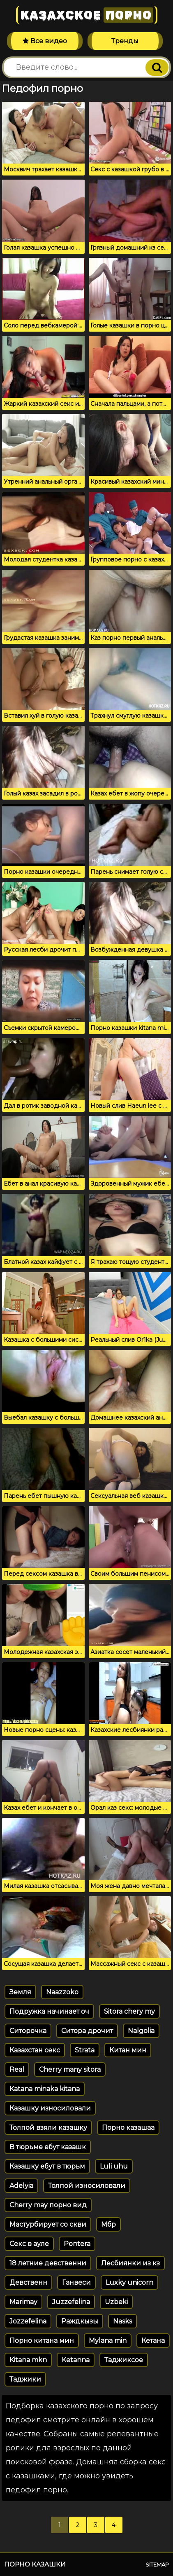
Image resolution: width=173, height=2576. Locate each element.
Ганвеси (76, 2282)
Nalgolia (141, 2031)
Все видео (45, 41)
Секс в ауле (29, 2244)
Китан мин (127, 2050)
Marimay (23, 2302)
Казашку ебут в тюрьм (47, 2166)
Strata (85, 2050)
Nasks (122, 2321)
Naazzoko (62, 1992)
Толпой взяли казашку (48, 2127)
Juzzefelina (71, 2302)
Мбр (108, 2224)
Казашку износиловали (50, 2108)
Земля (20, 1992)
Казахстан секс (34, 2050)
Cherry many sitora (70, 2069)
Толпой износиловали (86, 2186)
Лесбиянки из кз (130, 2263)
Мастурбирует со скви (47, 2224)
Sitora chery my (129, 2011)
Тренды (124, 41)
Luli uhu (114, 2166)
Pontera (77, 2244)
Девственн (28, 2282)
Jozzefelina (27, 2321)
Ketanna (76, 2360)
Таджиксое (123, 2360)
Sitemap (157, 2564)
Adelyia (21, 2186)
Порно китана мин (41, 2340)
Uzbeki (116, 2302)
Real (16, 2069)
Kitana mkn (28, 2360)
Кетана (153, 2340)
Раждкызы (79, 2321)
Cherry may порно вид (48, 2205)
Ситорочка (27, 2031)
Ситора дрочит (87, 2031)
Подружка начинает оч (49, 2011)
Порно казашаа (128, 2127)
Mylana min (108, 2340)
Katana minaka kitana (44, 2089)
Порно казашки (35, 2564)
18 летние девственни (47, 2263)
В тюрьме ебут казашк (47, 2147)
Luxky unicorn (129, 2282)
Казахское (86, 15)
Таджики (25, 2379)
